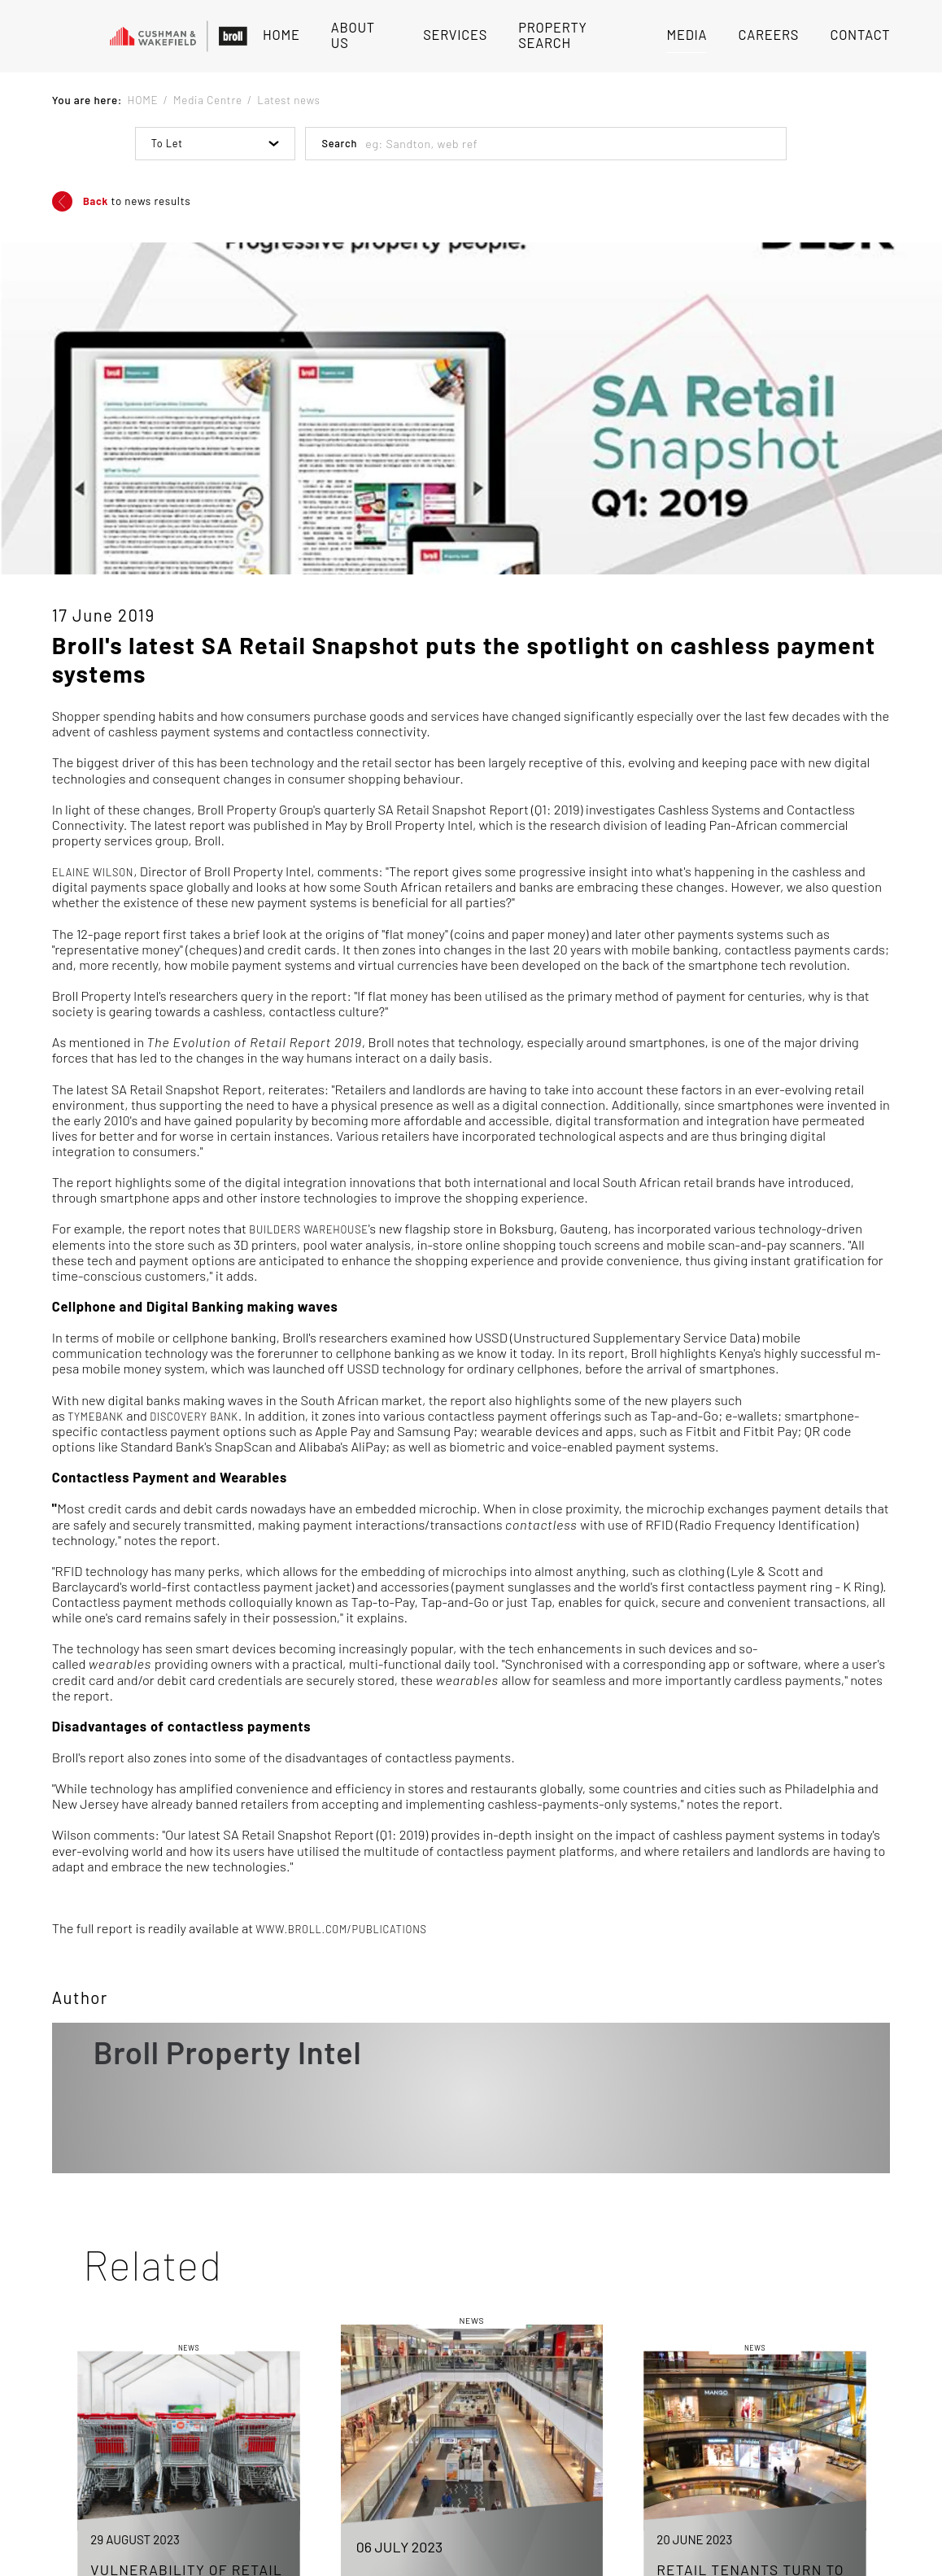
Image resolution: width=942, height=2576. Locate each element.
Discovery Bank (194, 1416)
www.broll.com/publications (340, 1929)
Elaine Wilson (93, 872)
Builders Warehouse (309, 1229)
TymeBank (96, 1416)
